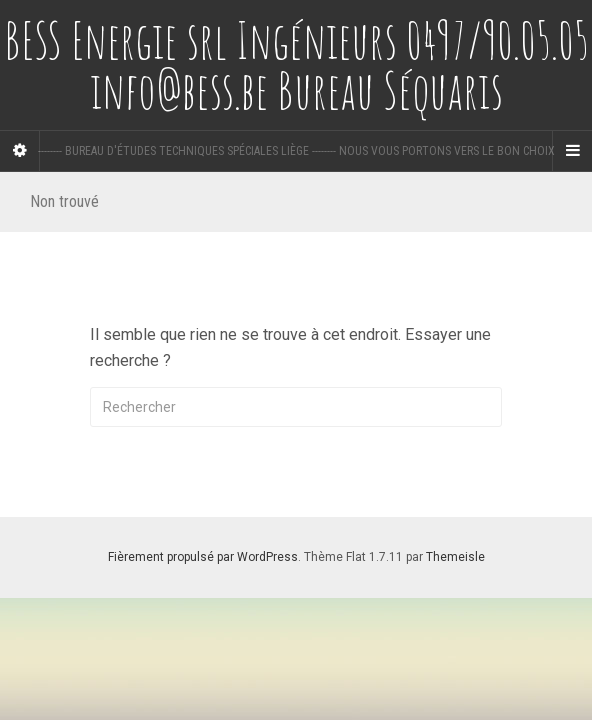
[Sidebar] (20, 151)
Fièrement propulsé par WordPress (203, 557)
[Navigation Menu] (572, 151)
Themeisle (455, 557)
